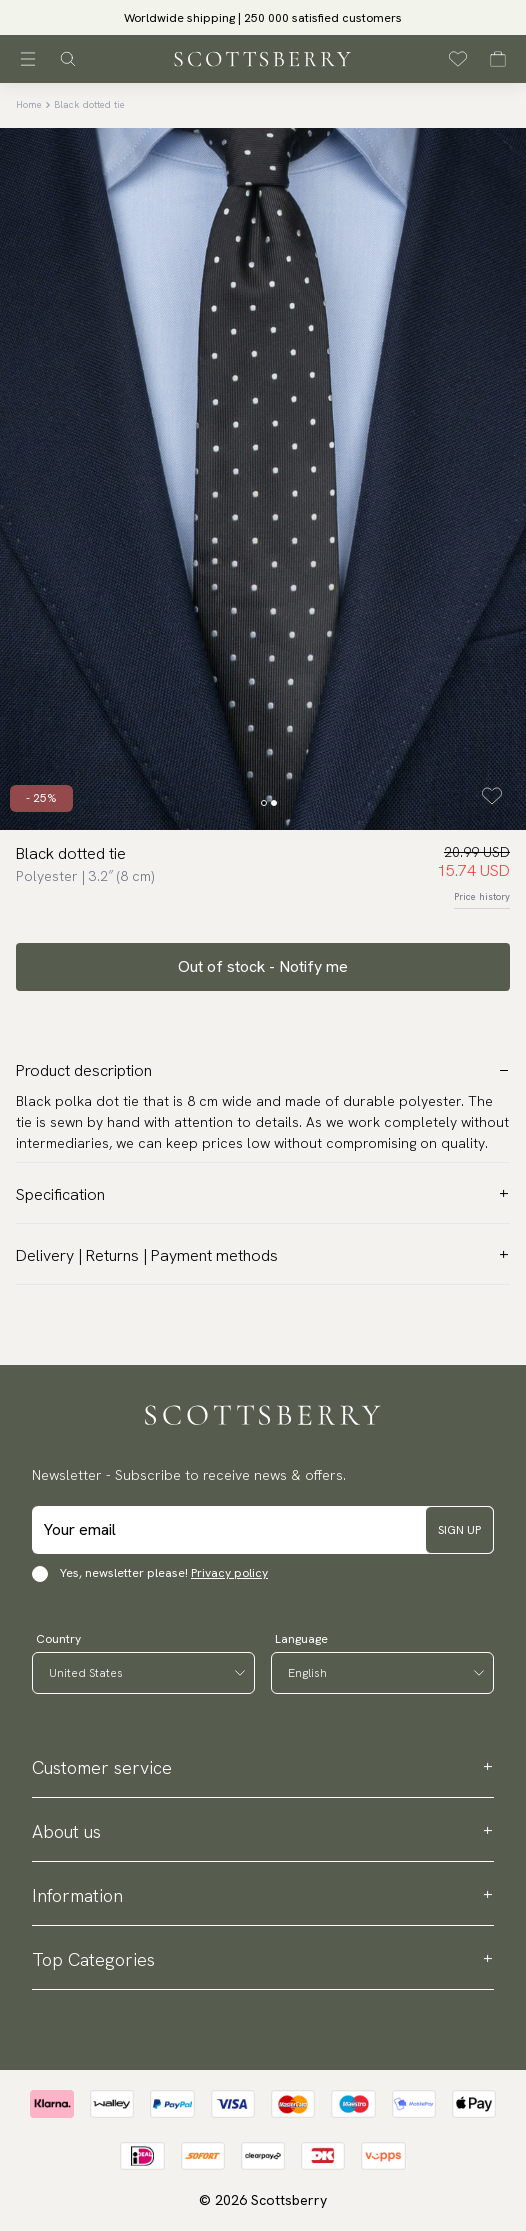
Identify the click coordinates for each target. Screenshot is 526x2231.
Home (29, 104)
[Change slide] (264, 803)
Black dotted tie (89, 104)
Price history (482, 896)
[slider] (263, 17)
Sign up (459, 1530)
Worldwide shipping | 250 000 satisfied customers (263, 18)
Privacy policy (229, 1573)
